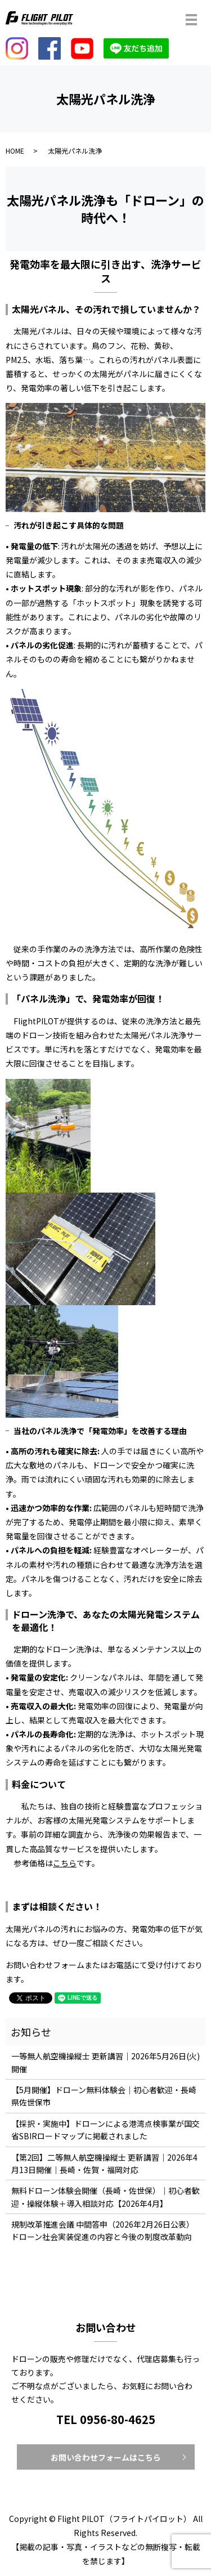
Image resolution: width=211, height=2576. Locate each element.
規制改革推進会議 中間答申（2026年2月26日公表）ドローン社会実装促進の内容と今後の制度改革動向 (102, 2230)
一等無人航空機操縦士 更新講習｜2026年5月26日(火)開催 (105, 2062)
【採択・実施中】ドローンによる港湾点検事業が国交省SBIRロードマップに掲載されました (105, 2130)
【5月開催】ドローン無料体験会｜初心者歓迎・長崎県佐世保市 (103, 2096)
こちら (65, 1863)
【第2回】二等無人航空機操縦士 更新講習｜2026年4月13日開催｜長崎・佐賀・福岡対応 (104, 2163)
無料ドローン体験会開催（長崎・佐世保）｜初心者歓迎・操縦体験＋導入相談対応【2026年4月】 (105, 2196)
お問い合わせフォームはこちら (106, 2457)
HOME (15, 150)
